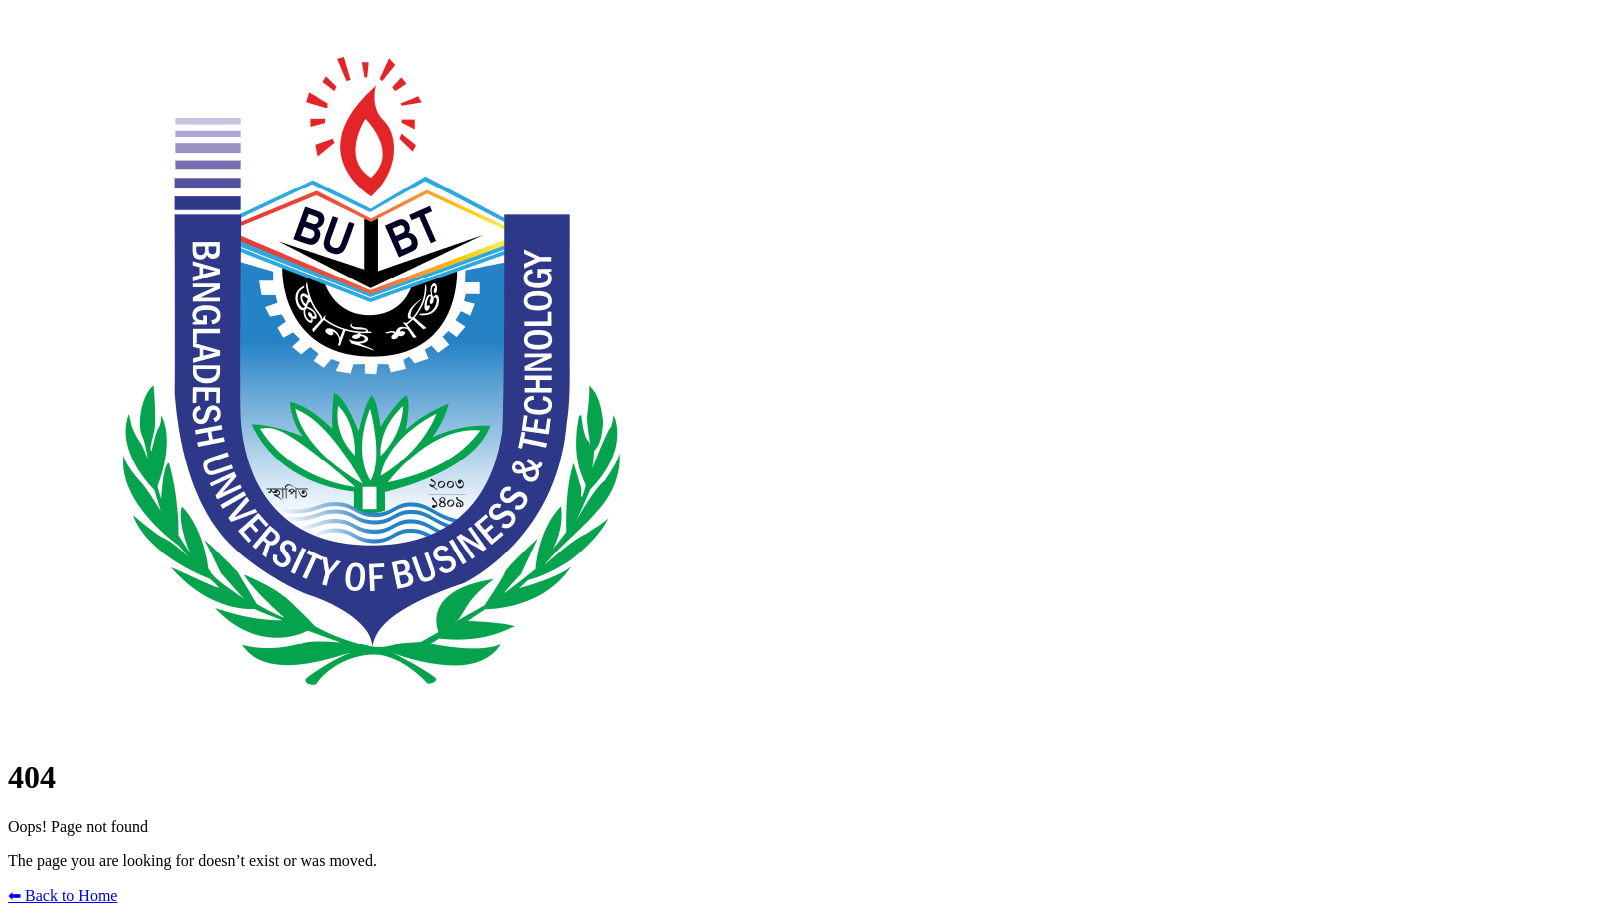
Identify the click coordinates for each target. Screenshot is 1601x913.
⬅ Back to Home (62, 895)
